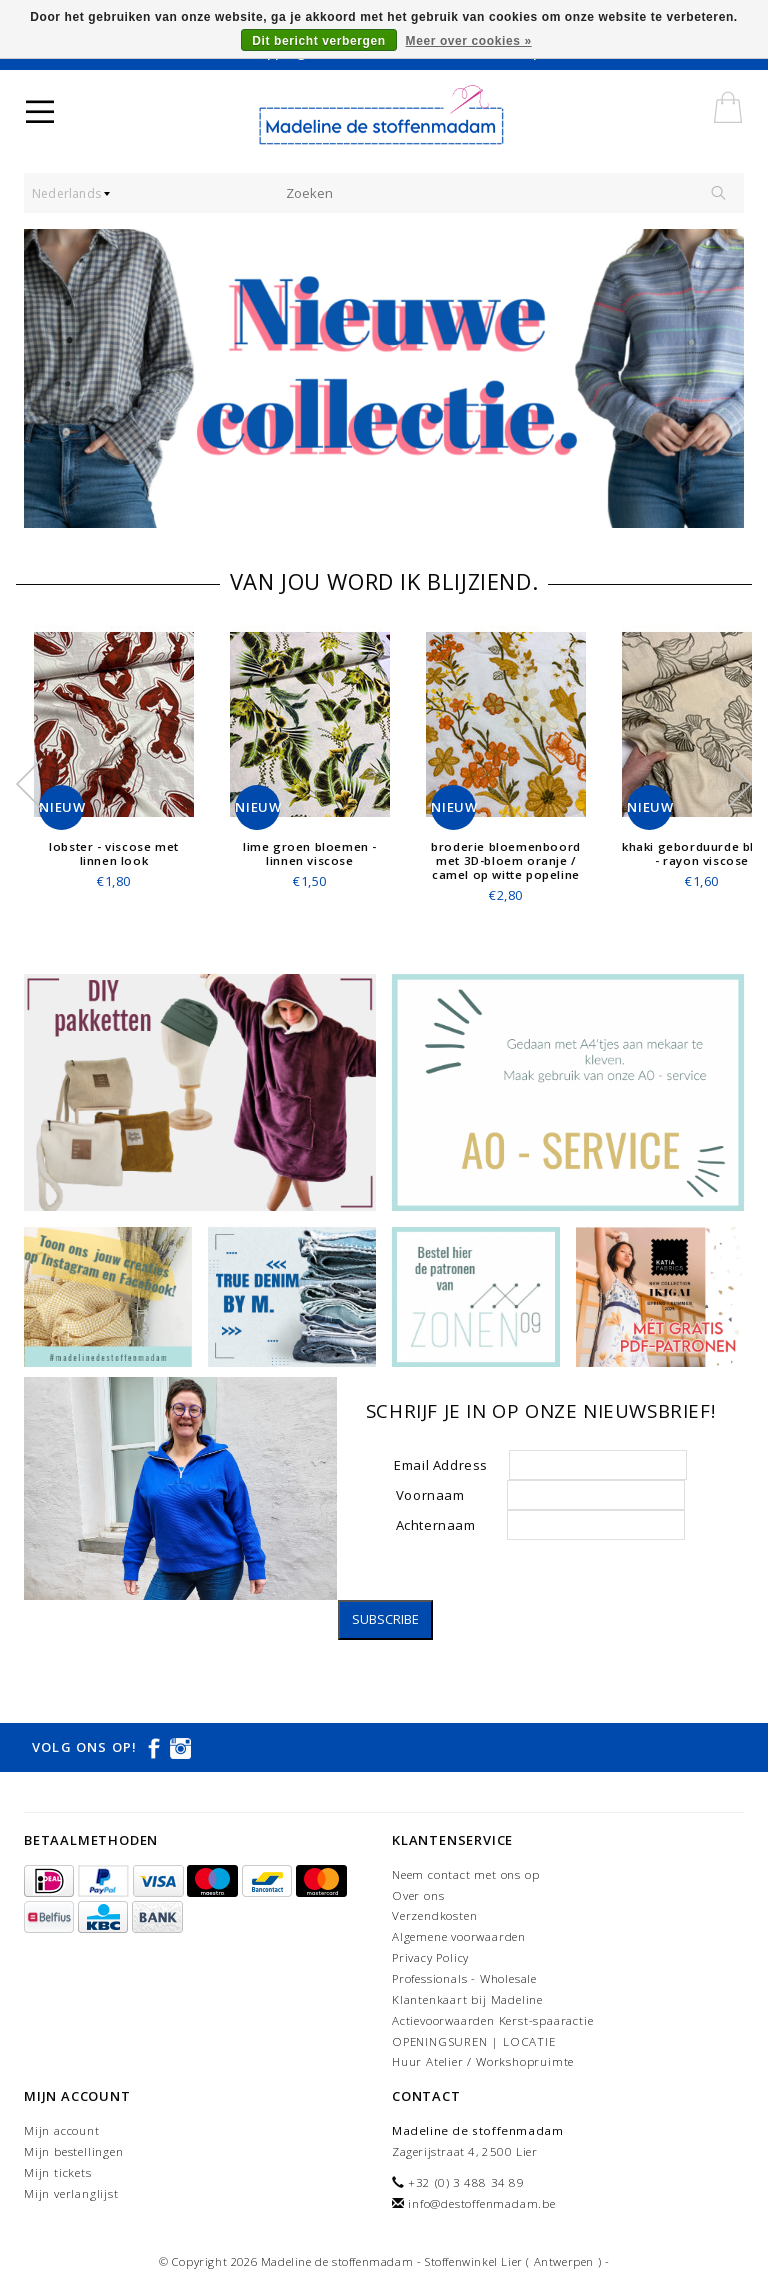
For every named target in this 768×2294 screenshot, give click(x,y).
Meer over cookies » (469, 41)
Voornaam (446, 1495)
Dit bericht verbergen (318, 41)
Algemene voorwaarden (459, 1936)
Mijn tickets (58, 2172)
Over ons (418, 1895)
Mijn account (62, 2130)
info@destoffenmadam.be (482, 2203)
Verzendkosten (434, 1915)
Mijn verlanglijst (71, 2193)
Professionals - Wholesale (464, 1978)
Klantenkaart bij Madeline (467, 1999)
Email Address (446, 1465)
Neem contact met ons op (465, 1874)
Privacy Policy (430, 1957)
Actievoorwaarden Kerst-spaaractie (492, 2020)
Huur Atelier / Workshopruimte (483, 2061)
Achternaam (438, 1525)
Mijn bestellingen (74, 2151)
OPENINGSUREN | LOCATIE (474, 2041)
